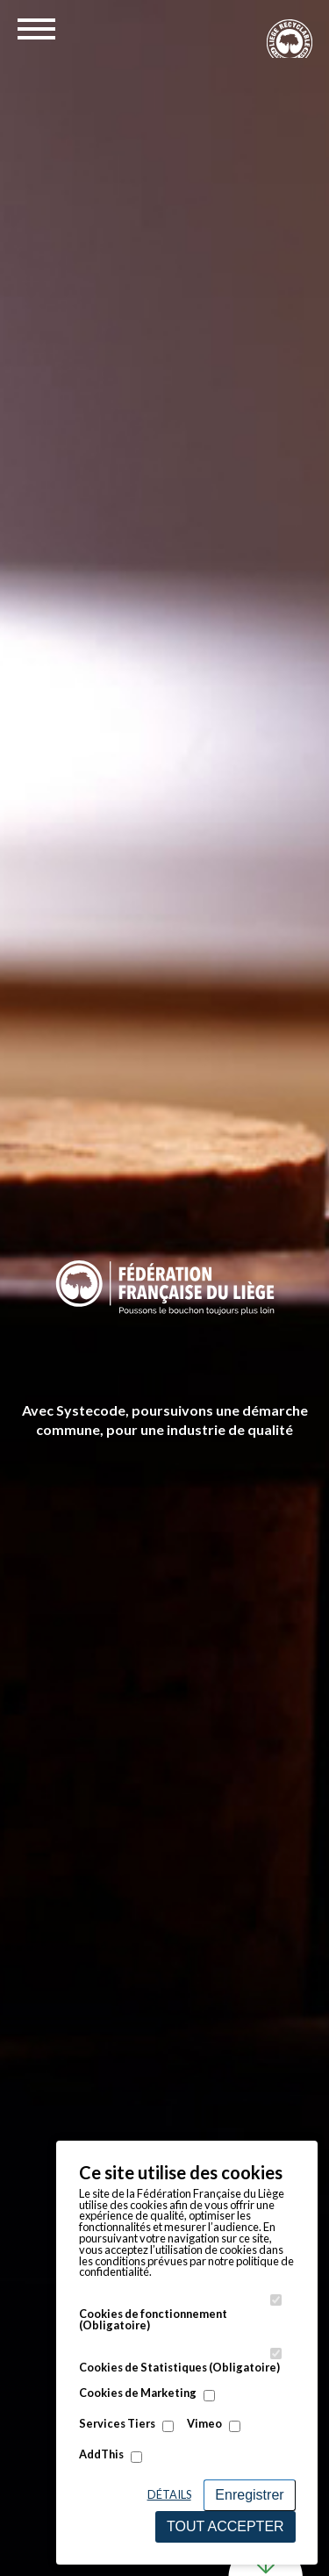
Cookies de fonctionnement (153, 2319)
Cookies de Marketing (138, 2393)
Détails (169, 2494)
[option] (164, 1288)
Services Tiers (117, 2423)
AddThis (101, 2454)
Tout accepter (225, 2526)
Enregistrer (249, 2494)
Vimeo (204, 2423)
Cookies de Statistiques (179, 2367)
